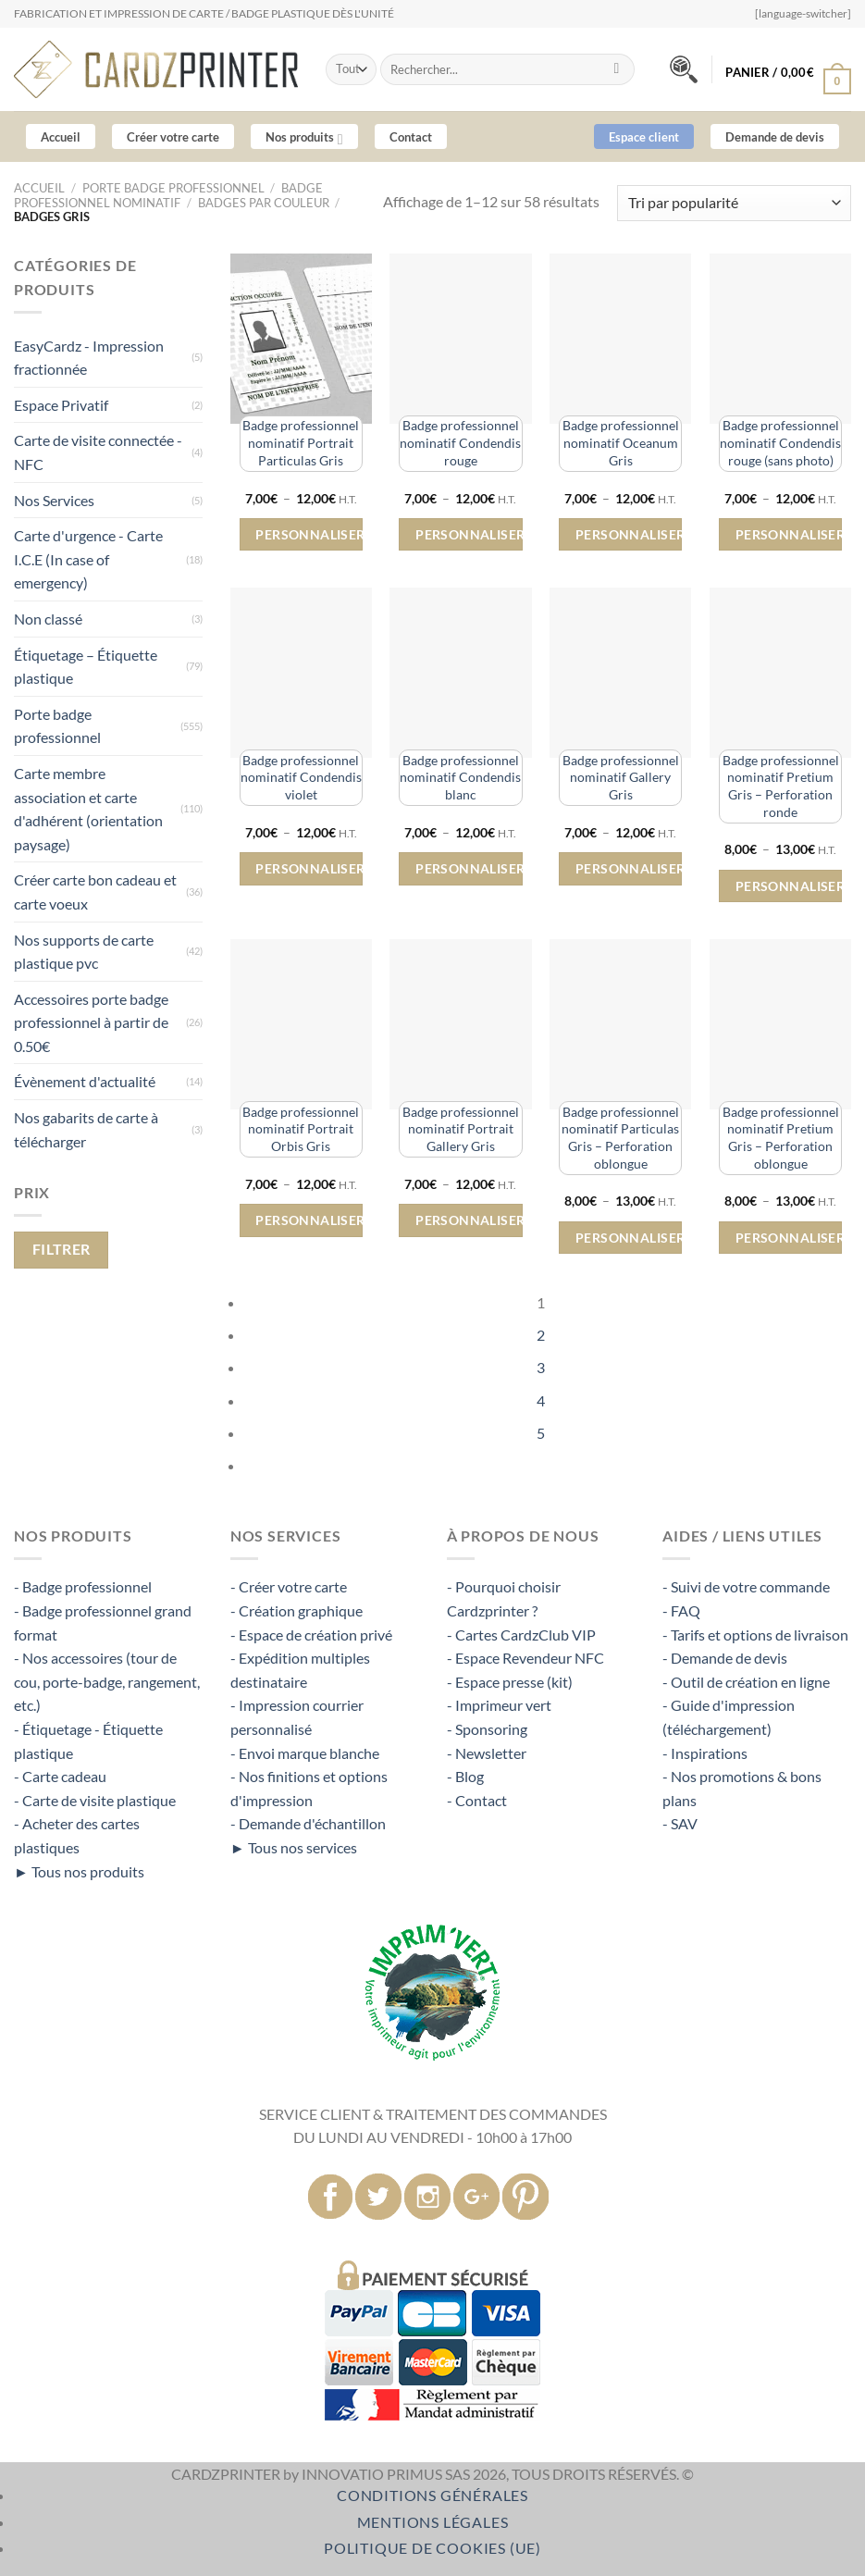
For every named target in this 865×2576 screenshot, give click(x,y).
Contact (410, 137)
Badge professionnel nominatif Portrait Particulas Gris (300, 442)
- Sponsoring (487, 1729)
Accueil (60, 137)
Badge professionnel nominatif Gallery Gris (620, 777)
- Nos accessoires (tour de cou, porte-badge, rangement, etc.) (107, 1681)
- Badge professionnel (83, 1586)
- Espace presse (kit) (510, 1681)
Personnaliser (308, 534)
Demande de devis (774, 137)
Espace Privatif (61, 405)
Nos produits (304, 139)
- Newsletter (486, 1753)
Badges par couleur (263, 202)
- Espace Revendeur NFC (525, 1657)
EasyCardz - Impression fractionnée (89, 357)
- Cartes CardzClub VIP (521, 1634)
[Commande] (734, 203)
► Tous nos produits (79, 1871)
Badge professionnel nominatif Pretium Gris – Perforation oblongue (781, 1137)
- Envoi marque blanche (304, 1753)
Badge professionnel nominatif (168, 194)
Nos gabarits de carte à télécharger (86, 1129)
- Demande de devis (724, 1657)
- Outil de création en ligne (746, 1681)
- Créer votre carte (288, 1586)
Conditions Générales (432, 2495)
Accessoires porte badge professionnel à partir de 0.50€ (91, 1022)
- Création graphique (296, 1610)
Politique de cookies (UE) (432, 2548)
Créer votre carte (173, 137)
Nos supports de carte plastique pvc (84, 951)
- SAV (680, 1823)
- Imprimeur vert (499, 1705)
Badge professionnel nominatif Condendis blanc (460, 777)
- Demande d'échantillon (308, 1823)
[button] (788, 68)
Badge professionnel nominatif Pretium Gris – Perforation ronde (781, 786)
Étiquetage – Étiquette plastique (85, 666)
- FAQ (681, 1610)
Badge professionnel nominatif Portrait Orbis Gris (300, 1129)
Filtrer (61, 1249)
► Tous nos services (293, 1847)
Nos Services (54, 500)
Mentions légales (433, 2522)
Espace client (644, 137)
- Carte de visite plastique (95, 1800)
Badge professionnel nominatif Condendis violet (301, 777)
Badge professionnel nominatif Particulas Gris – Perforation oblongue (620, 1137)
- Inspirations (705, 1753)
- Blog (465, 1776)
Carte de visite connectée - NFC (98, 452)
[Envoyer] (616, 69)
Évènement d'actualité (84, 1081)
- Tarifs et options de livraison (755, 1634)
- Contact (477, 1800)
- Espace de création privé (311, 1634)
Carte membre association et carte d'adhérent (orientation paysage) (88, 808)
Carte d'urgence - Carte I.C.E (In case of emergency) (88, 558)
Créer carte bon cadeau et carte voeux (95, 891)
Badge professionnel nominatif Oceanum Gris (620, 442)
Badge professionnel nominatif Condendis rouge (460, 442)
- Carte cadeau (60, 1776)
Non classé (48, 618)
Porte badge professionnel (173, 187)
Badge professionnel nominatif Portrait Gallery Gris (460, 1129)
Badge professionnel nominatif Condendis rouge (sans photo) (780, 442)
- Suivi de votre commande (746, 1586)
